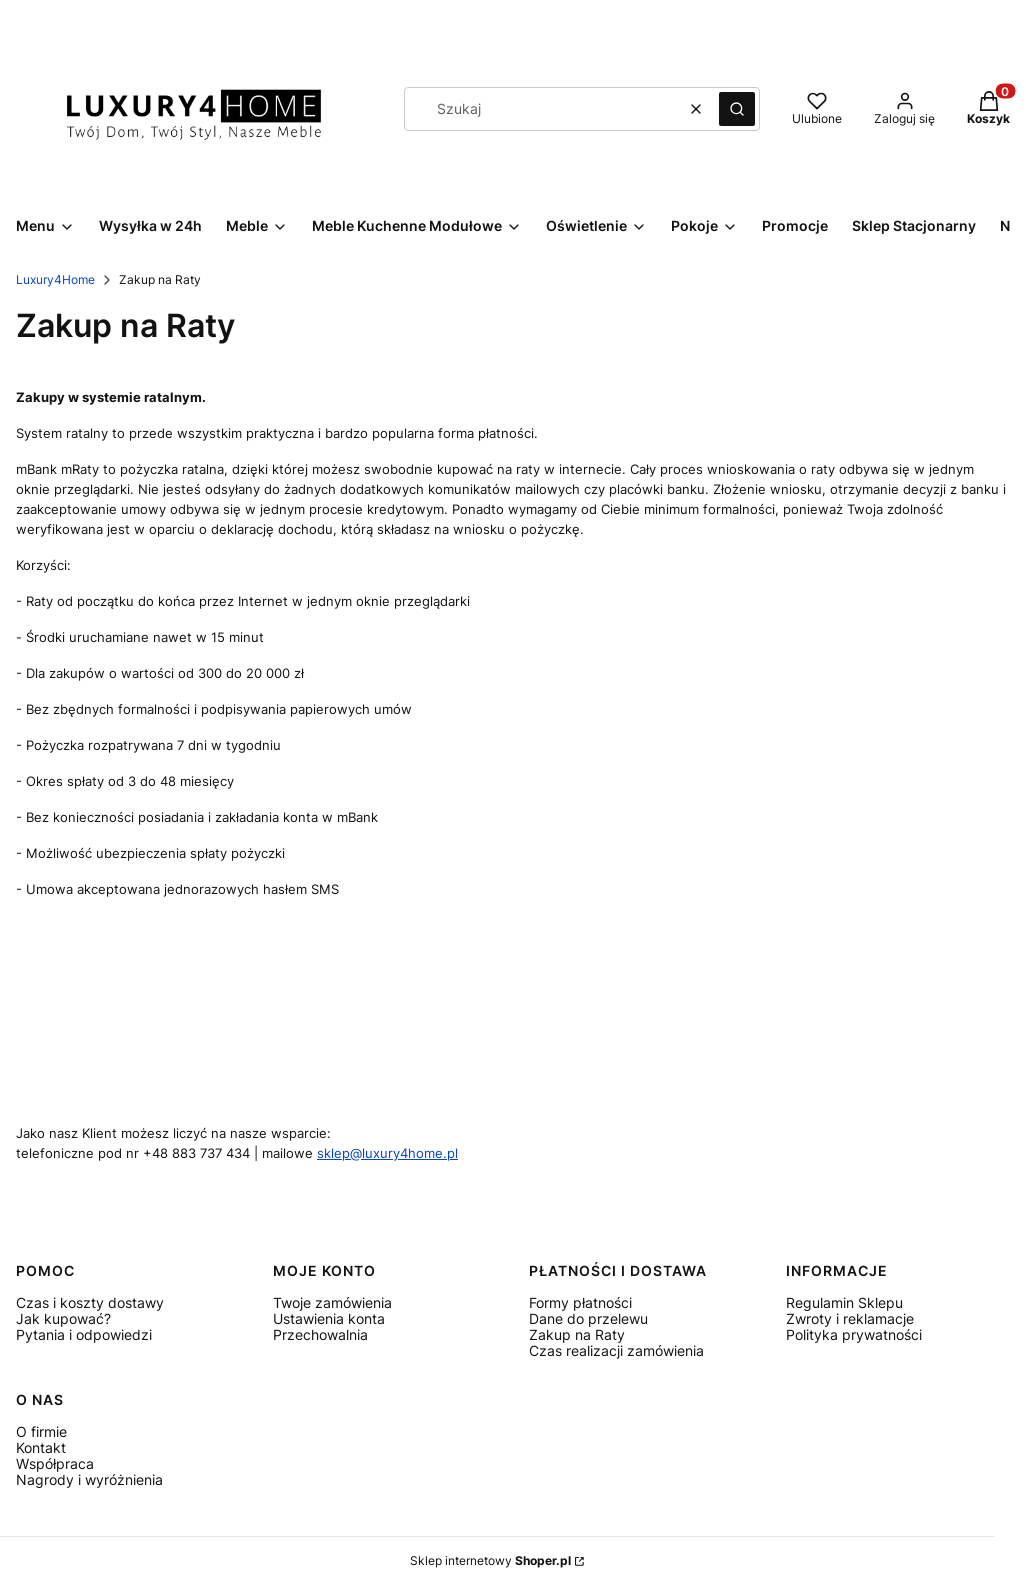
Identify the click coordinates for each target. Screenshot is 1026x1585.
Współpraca (55, 1463)
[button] (737, 109)
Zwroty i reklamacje (850, 1318)
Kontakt (41, 1447)
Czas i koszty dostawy (90, 1302)
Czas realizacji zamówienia (616, 1350)
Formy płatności (580, 1302)
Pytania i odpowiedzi (84, 1334)
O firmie (41, 1431)
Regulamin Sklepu (844, 1302)
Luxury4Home (55, 279)
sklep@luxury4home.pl (387, 1153)
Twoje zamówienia (332, 1302)
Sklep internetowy (490, 1560)
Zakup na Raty (577, 1334)
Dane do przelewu (588, 1318)
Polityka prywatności (854, 1334)
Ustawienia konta (329, 1318)
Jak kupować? (63, 1318)
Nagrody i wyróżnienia (89, 1479)
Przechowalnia (320, 1334)
